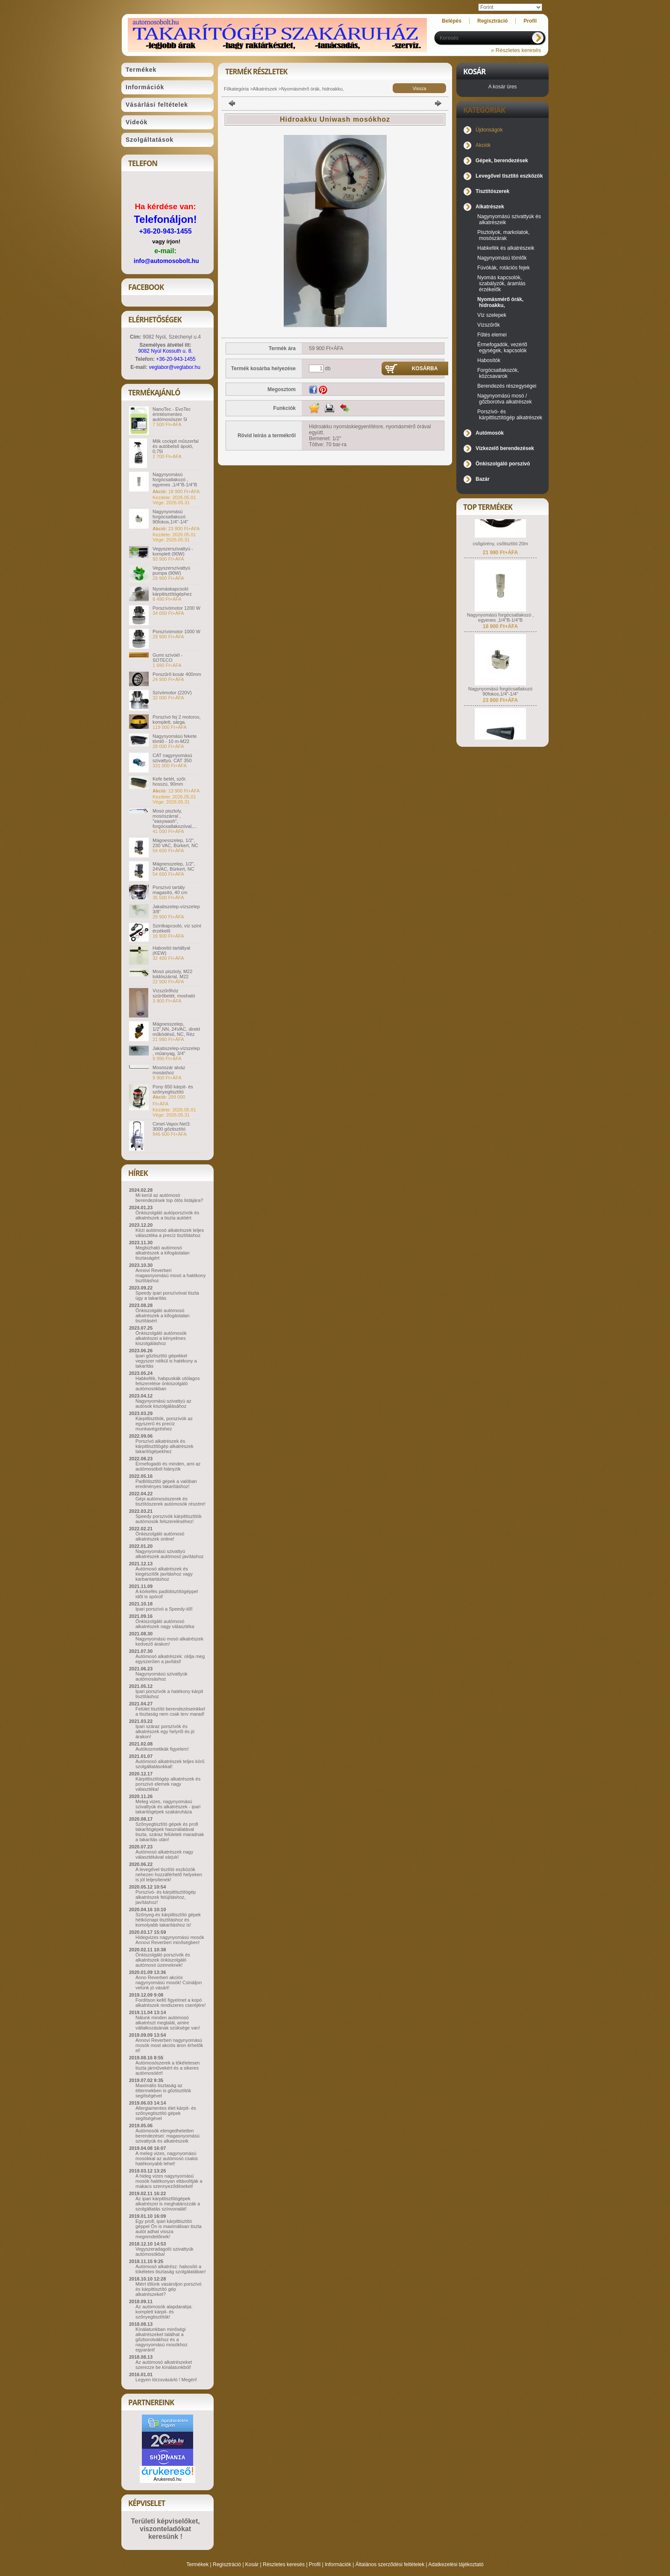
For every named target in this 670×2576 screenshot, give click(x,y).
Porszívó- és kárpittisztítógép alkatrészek (509, 415)
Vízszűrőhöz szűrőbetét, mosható (174, 993)
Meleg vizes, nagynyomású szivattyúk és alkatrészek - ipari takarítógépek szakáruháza (167, 1806)
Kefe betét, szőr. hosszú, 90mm (170, 781)
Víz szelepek (491, 315)
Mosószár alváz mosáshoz (169, 1070)
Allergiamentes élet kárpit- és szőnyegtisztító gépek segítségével (165, 2113)
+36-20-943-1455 (165, 231)
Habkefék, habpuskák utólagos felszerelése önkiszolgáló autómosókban (167, 1383)
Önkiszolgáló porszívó (503, 464)
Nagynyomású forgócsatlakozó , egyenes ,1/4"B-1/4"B (175, 479)
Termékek (197, 2564)
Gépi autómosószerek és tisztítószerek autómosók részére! (170, 1501)
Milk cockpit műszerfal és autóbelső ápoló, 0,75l (176, 446)
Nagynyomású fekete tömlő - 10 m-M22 (175, 739)
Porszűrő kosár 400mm (177, 674)
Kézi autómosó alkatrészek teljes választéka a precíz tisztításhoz (169, 1233)
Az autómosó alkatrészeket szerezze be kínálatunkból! (163, 2365)
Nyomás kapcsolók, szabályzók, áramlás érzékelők (501, 283)
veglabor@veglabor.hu (174, 367)
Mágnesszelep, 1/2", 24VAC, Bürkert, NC (174, 866)
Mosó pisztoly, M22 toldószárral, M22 (172, 974)
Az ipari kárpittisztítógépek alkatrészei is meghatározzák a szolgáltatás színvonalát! (167, 2203)
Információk (338, 2564)
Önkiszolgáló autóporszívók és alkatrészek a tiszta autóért (167, 1215)
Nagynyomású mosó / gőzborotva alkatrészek (504, 399)
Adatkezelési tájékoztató (455, 2564)
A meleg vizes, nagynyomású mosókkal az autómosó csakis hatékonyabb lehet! (166, 2158)
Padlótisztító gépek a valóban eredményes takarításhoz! (166, 1484)
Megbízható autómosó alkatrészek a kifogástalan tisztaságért (162, 1252)
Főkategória (236, 88)
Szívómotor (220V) (172, 692)
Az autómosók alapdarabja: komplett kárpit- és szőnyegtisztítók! (163, 2311)
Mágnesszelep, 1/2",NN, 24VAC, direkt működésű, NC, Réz (176, 1029)
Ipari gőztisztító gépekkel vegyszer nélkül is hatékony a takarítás (166, 1360)
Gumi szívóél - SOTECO (167, 657)
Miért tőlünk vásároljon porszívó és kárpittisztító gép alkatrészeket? (168, 2289)
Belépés (451, 21)
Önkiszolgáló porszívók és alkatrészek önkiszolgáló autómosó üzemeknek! (162, 1960)
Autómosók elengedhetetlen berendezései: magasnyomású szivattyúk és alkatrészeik (167, 2135)
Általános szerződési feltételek (390, 2564)
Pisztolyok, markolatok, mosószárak (503, 235)
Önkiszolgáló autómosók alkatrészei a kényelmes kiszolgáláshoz (161, 1338)
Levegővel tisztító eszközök (509, 176)
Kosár (252, 2564)
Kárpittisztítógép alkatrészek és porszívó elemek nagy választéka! (167, 1784)
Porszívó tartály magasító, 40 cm (170, 890)
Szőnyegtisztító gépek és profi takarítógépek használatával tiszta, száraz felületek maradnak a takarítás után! (169, 1832)
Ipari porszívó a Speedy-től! (164, 1608)
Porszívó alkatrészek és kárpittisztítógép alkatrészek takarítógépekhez (164, 1446)
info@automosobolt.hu (166, 260)
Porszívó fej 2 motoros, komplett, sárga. (177, 719)
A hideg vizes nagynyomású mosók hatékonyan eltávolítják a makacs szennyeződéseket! (169, 2181)
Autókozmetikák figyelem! (162, 1748)
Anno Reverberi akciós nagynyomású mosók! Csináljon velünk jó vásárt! (168, 1982)
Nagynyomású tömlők (501, 258)
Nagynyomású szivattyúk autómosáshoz (161, 1676)
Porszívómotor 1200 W (176, 608)
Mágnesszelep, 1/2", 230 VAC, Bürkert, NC (175, 843)
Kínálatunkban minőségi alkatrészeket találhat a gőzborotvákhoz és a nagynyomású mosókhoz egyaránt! (161, 2339)
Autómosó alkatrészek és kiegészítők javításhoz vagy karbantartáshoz (164, 1574)
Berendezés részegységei (506, 386)
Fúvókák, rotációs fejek (503, 268)
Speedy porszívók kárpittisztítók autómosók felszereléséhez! (168, 1519)
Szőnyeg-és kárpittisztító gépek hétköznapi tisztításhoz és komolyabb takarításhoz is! (168, 1919)
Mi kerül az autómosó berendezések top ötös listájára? (169, 1198)
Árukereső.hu (167, 2479)
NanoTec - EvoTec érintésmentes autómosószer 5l (172, 414)
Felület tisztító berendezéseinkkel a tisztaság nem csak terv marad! (170, 1711)
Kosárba (425, 368)
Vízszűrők (488, 325)
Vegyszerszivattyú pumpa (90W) (171, 570)
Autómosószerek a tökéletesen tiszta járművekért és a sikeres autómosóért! (167, 2068)
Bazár (483, 479)
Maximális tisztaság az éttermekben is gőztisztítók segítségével (163, 2090)
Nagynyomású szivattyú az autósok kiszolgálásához (163, 1403)
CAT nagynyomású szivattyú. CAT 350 (172, 758)
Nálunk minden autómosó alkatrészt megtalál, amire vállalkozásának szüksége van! (167, 2022)
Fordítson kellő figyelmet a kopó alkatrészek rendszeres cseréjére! (170, 2002)
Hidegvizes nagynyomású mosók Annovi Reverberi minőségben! (169, 1940)
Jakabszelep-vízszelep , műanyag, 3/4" (176, 1051)
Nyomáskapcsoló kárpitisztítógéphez (172, 591)
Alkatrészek (265, 88)
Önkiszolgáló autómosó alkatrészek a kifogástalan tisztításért (162, 1315)
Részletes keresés (284, 2564)
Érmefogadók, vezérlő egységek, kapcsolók (502, 348)
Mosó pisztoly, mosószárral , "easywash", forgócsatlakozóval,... (175, 818)
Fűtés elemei (492, 335)
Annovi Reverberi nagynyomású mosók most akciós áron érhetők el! (169, 2045)
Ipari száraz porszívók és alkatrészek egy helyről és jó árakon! (164, 1731)
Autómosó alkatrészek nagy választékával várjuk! (164, 1854)
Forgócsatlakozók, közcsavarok (498, 373)
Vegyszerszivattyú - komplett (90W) (173, 551)
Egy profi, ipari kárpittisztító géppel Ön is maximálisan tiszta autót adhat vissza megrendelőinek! (168, 2229)
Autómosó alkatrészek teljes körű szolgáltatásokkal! (169, 1764)
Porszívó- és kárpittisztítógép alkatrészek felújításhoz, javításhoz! (165, 1897)
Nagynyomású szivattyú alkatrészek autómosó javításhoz (169, 1554)
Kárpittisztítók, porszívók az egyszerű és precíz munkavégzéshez (164, 1423)
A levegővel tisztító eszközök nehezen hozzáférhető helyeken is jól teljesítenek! (168, 1874)
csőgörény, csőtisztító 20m (500, 558)
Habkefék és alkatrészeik (505, 248)
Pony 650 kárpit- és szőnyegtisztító (173, 1089)
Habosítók (488, 360)
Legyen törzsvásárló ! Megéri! (166, 2379)
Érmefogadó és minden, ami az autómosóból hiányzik (167, 1466)
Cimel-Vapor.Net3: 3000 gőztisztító (172, 1126)
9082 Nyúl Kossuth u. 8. (165, 351)
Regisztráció (227, 2564)
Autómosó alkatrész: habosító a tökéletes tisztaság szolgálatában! (170, 2269)
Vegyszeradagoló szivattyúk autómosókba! (164, 2251)
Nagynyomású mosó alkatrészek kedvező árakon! (169, 1641)
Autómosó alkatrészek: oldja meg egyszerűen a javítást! (170, 1659)
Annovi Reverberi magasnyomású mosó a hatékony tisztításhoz (170, 1275)
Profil (314, 2564)
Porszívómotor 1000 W (176, 631)
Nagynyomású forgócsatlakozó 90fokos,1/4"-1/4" (170, 516)
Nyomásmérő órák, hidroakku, (312, 88)
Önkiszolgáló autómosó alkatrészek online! (159, 1536)
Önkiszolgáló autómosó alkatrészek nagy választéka (164, 1624)
